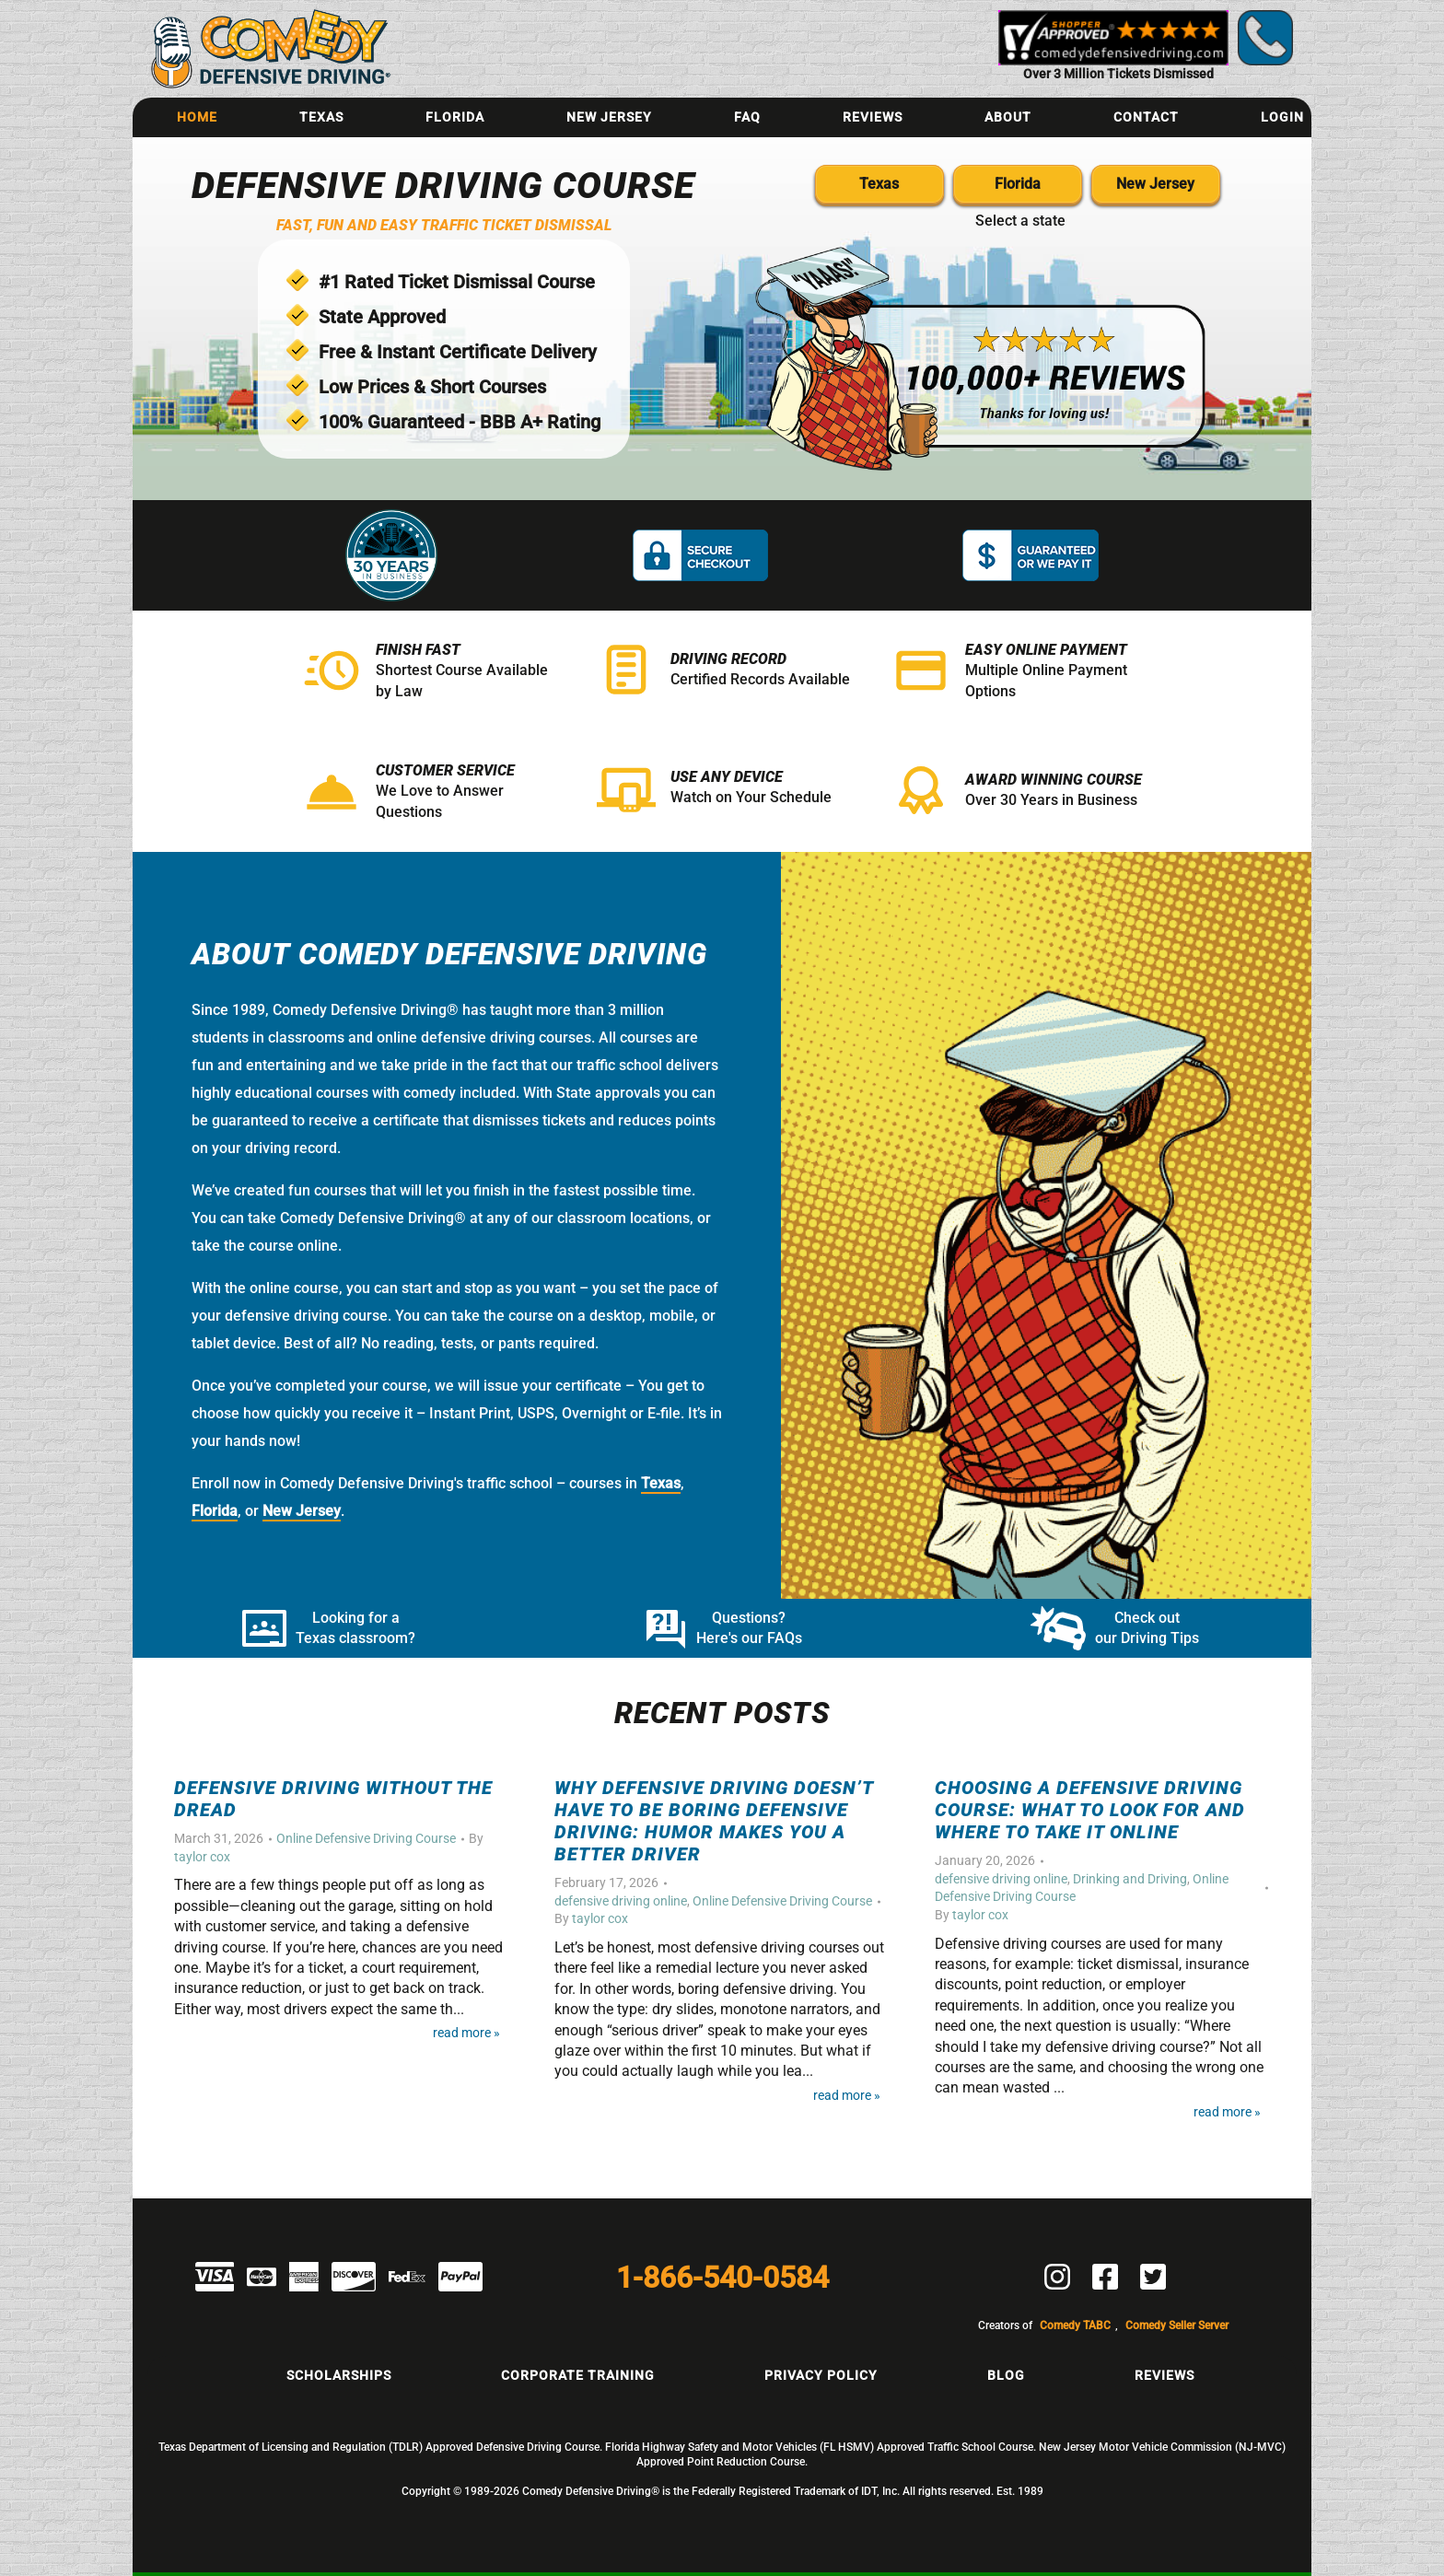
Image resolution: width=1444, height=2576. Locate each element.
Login (1282, 117)
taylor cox (202, 1856)
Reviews (872, 117)
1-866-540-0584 (722, 2277)
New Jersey (609, 117)
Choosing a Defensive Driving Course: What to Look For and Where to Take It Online (1090, 1810)
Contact (1146, 117)
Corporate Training (578, 2375)
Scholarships (338, 2375)
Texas (321, 117)
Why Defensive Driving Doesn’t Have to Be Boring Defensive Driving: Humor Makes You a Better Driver (713, 1821)
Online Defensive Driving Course (366, 1838)
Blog (1006, 2375)
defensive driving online (620, 1901)
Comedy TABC (1075, 2325)
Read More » (466, 2033)
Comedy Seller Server (1177, 2325)
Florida (454, 117)
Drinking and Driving (1130, 1878)
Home (197, 117)
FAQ (747, 117)
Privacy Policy (821, 2375)
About (1007, 117)
